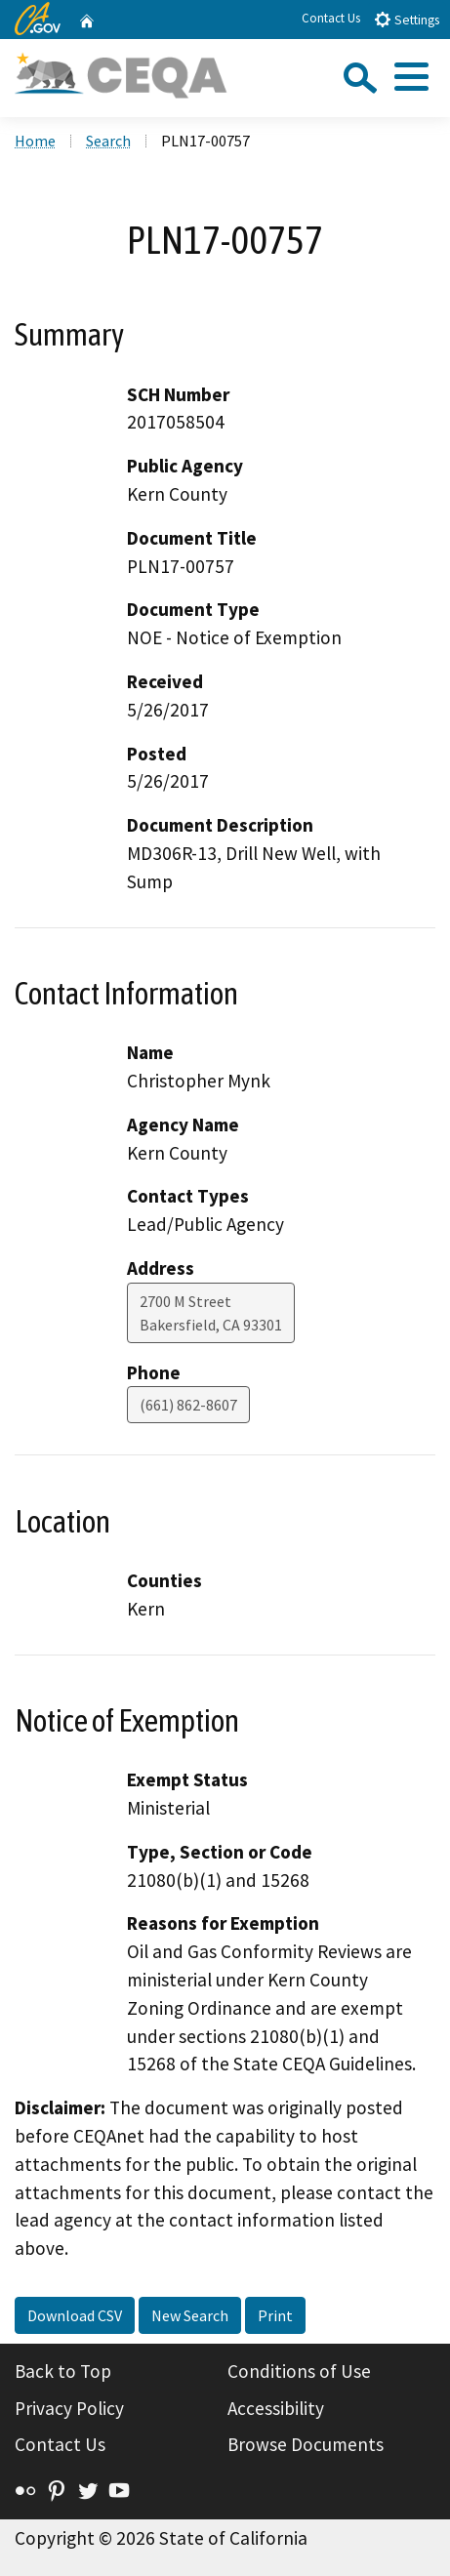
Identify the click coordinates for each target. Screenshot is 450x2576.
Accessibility (275, 2408)
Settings (406, 19)
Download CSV (74, 2315)
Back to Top (63, 2371)
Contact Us (331, 18)
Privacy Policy (69, 2408)
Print (275, 2315)
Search (108, 140)
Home (35, 140)
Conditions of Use (299, 2371)
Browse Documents (305, 2444)
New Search (189, 2315)
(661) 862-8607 (188, 1404)
